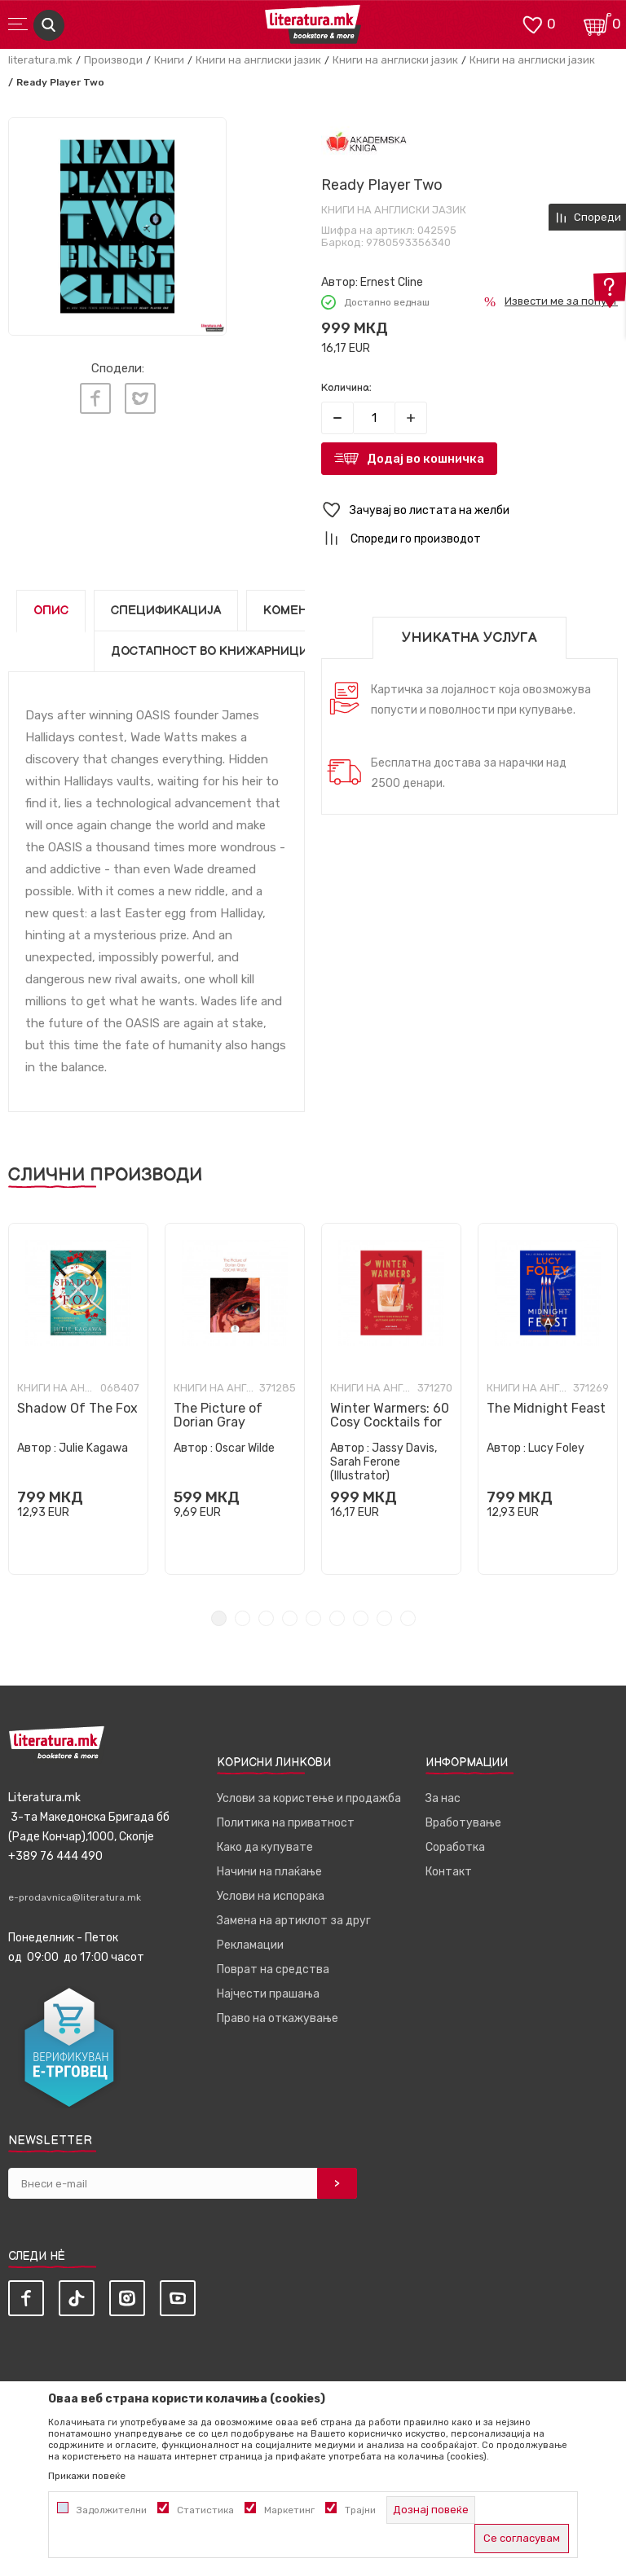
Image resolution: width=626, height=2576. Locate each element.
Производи (113, 60)
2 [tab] (242, 1618)
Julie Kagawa (93, 1448)
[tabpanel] (78, 1399)
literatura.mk (40, 60)
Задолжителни (112, 2510)
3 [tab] (266, 1618)
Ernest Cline (391, 282)
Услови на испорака (270, 1896)
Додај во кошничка (425, 458)
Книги (169, 60)
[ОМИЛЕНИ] (532, 23)
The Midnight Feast (546, 1408)
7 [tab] (360, 1618)
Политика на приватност (286, 1823)
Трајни (360, 2510)
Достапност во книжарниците (217, 651)
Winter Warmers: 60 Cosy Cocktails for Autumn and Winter (390, 1422)
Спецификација (166, 610)
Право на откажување (277, 2018)
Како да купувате (265, 1847)
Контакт (448, 1872)
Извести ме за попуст (561, 301)
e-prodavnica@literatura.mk (74, 1897)
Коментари (301, 610)
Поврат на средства (273, 1969)
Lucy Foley (556, 1448)
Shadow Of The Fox (77, 1408)
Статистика (205, 2510)
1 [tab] (219, 1618)
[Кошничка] (597, 23)
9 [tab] (408, 1618)
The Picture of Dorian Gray (218, 1415)
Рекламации (250, 1945)
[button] (469, 510)
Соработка (455, 1847)
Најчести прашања (268, 1994)
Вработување (463, 1823)
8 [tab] (384, 1618)
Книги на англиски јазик (258, 60)
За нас (443, 1798)
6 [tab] (337, 1618)
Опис (50, 610)
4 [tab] (290, 1618)
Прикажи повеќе (87, 2476)
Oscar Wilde (245, 1448)
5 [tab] (313, 1618)
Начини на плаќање (269, 1872)
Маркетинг (289, 2510)
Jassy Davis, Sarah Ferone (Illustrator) (383, 1462)
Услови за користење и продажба (309, 1798)
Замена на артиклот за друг (294, 1921)
